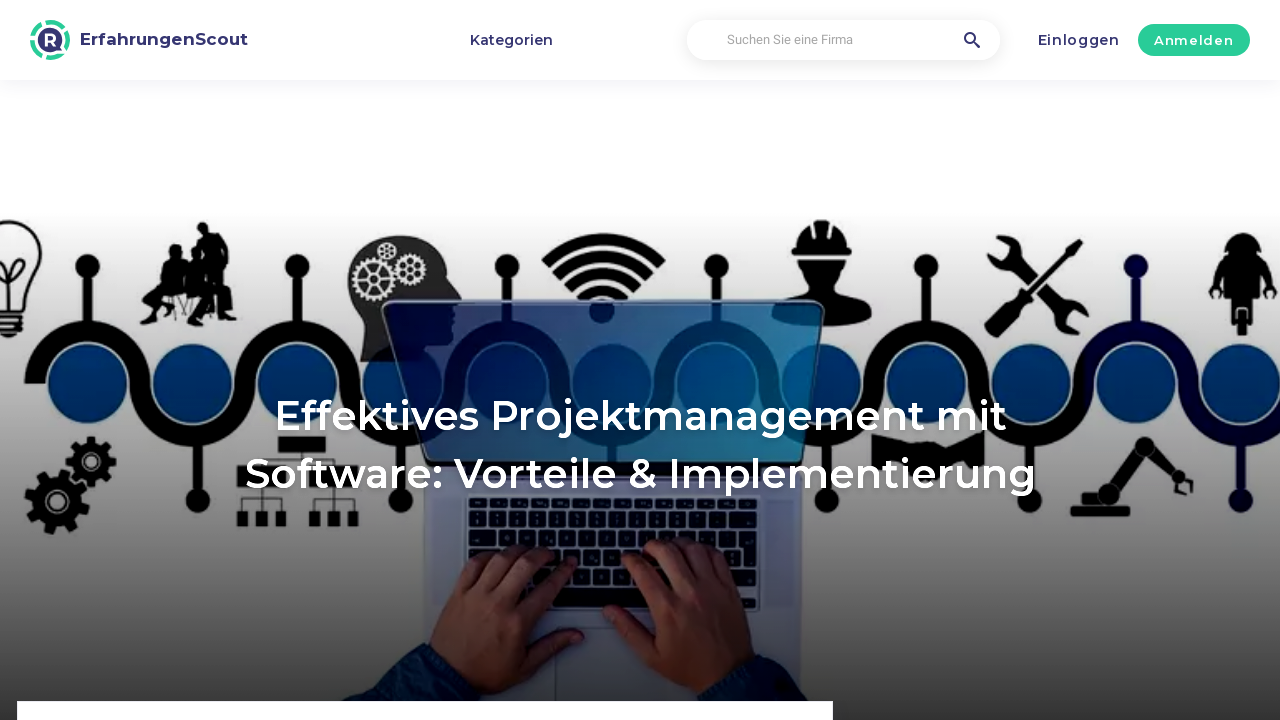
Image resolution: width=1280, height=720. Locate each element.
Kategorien (511, 40)
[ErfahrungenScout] (139, 40)
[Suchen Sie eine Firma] (843, 40)
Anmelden (1193, 40)
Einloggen (1079, 40)
